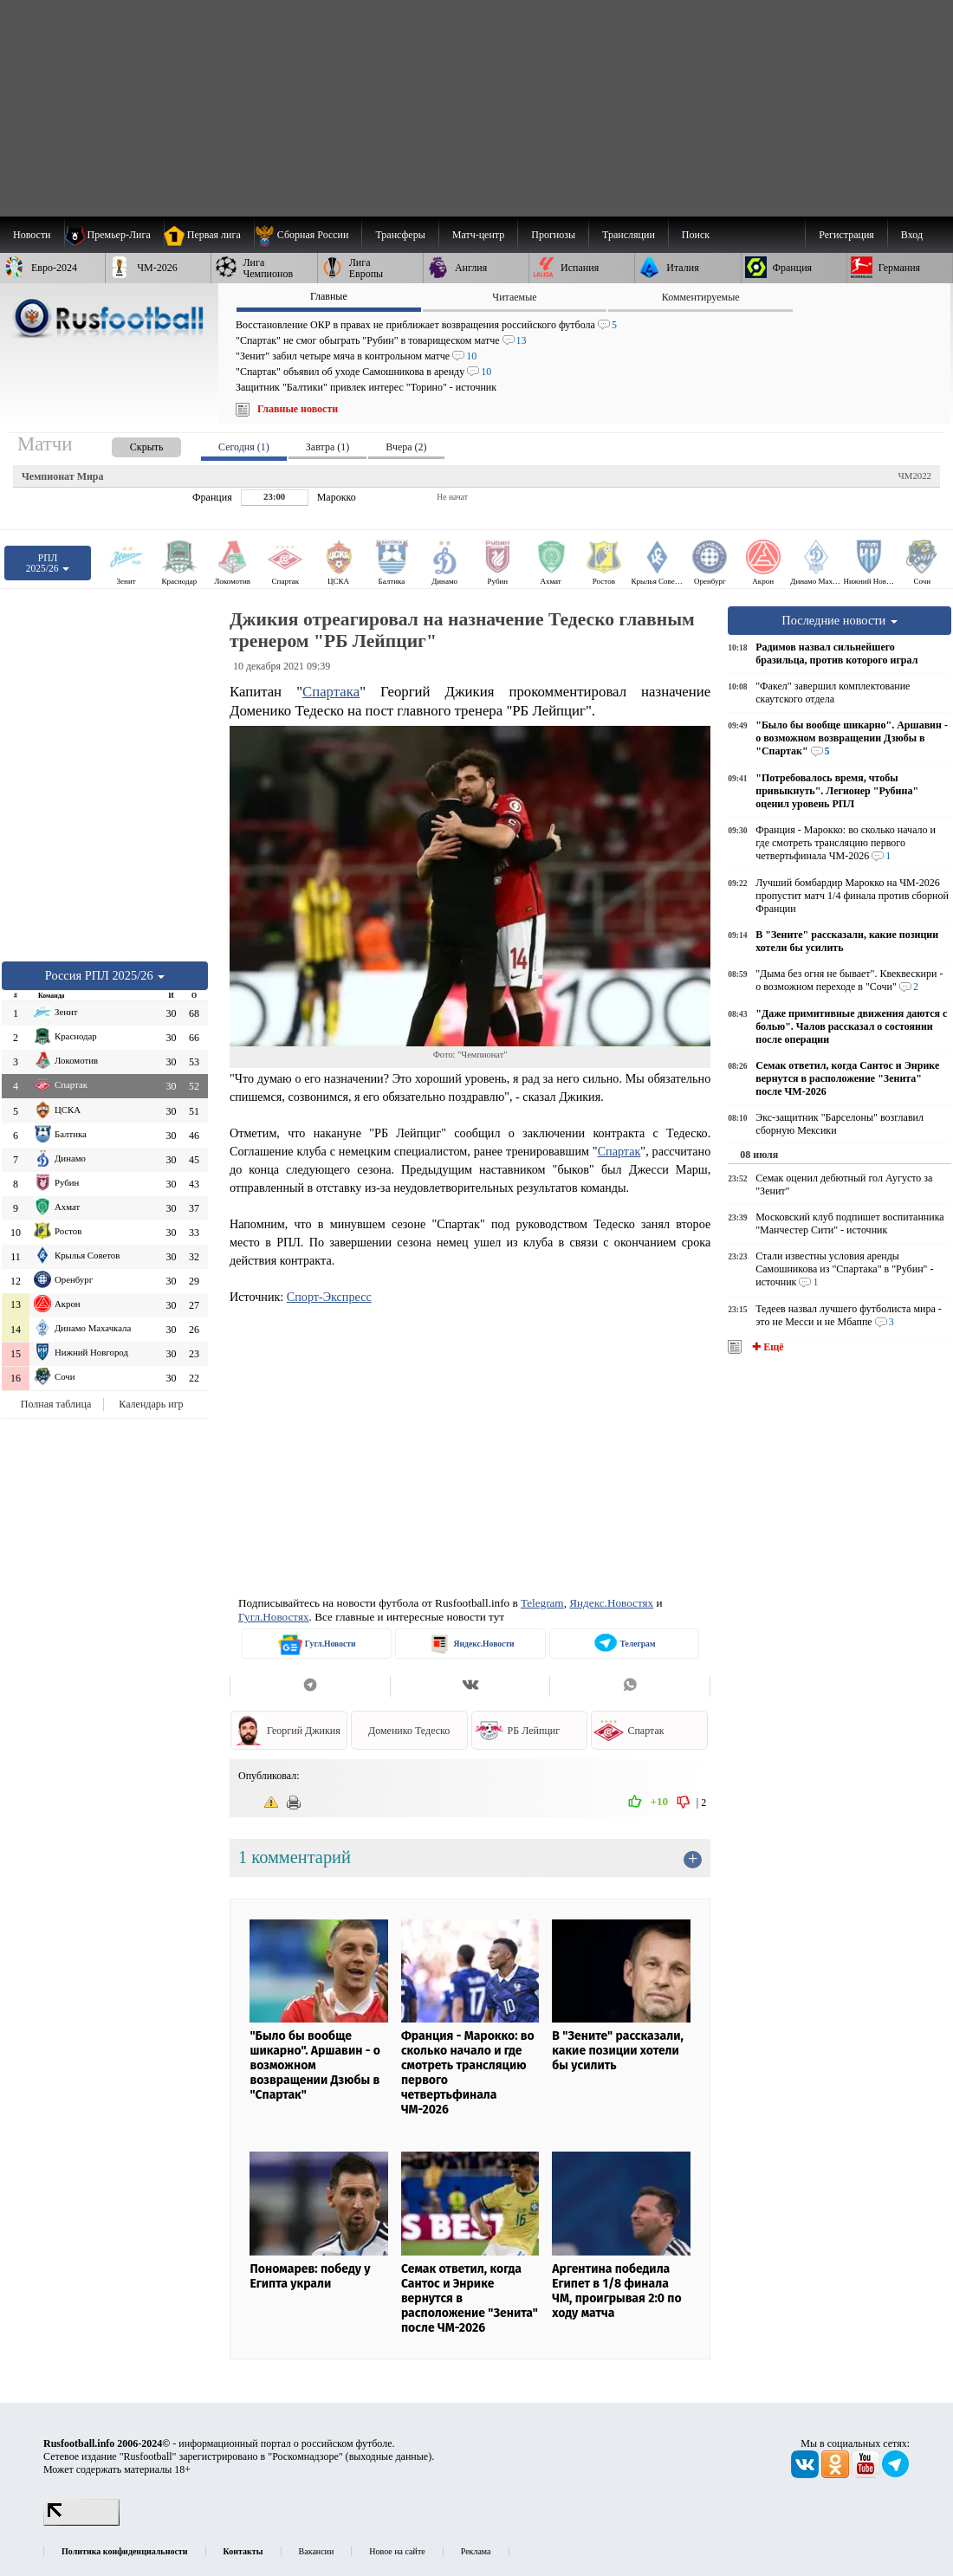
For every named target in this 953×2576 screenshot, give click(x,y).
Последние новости (839, 620)
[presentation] (129, 444)
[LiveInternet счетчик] (81, 2522)
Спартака (331, 691)
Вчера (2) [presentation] (406, 447)
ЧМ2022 (914, 475)
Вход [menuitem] (912, 235)
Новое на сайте (397, 2551)
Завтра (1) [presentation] (327, 447)
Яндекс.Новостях (611, 1602)
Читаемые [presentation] (514, 297)
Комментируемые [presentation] (701, 297)
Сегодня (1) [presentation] (243, 447)
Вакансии (316, 2551)
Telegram (542, 1602)
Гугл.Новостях (273, 1616)
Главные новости (297, 409)
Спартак (619, 1151)
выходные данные (389, 2456)
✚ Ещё (766, 1347)
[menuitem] (308, 235)
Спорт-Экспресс (329, 1297)
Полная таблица (56, 1404)
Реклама (476, 2551)
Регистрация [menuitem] (846, 235)
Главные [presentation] (328, 296)
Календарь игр (151, 1404)
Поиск (696, 235)
